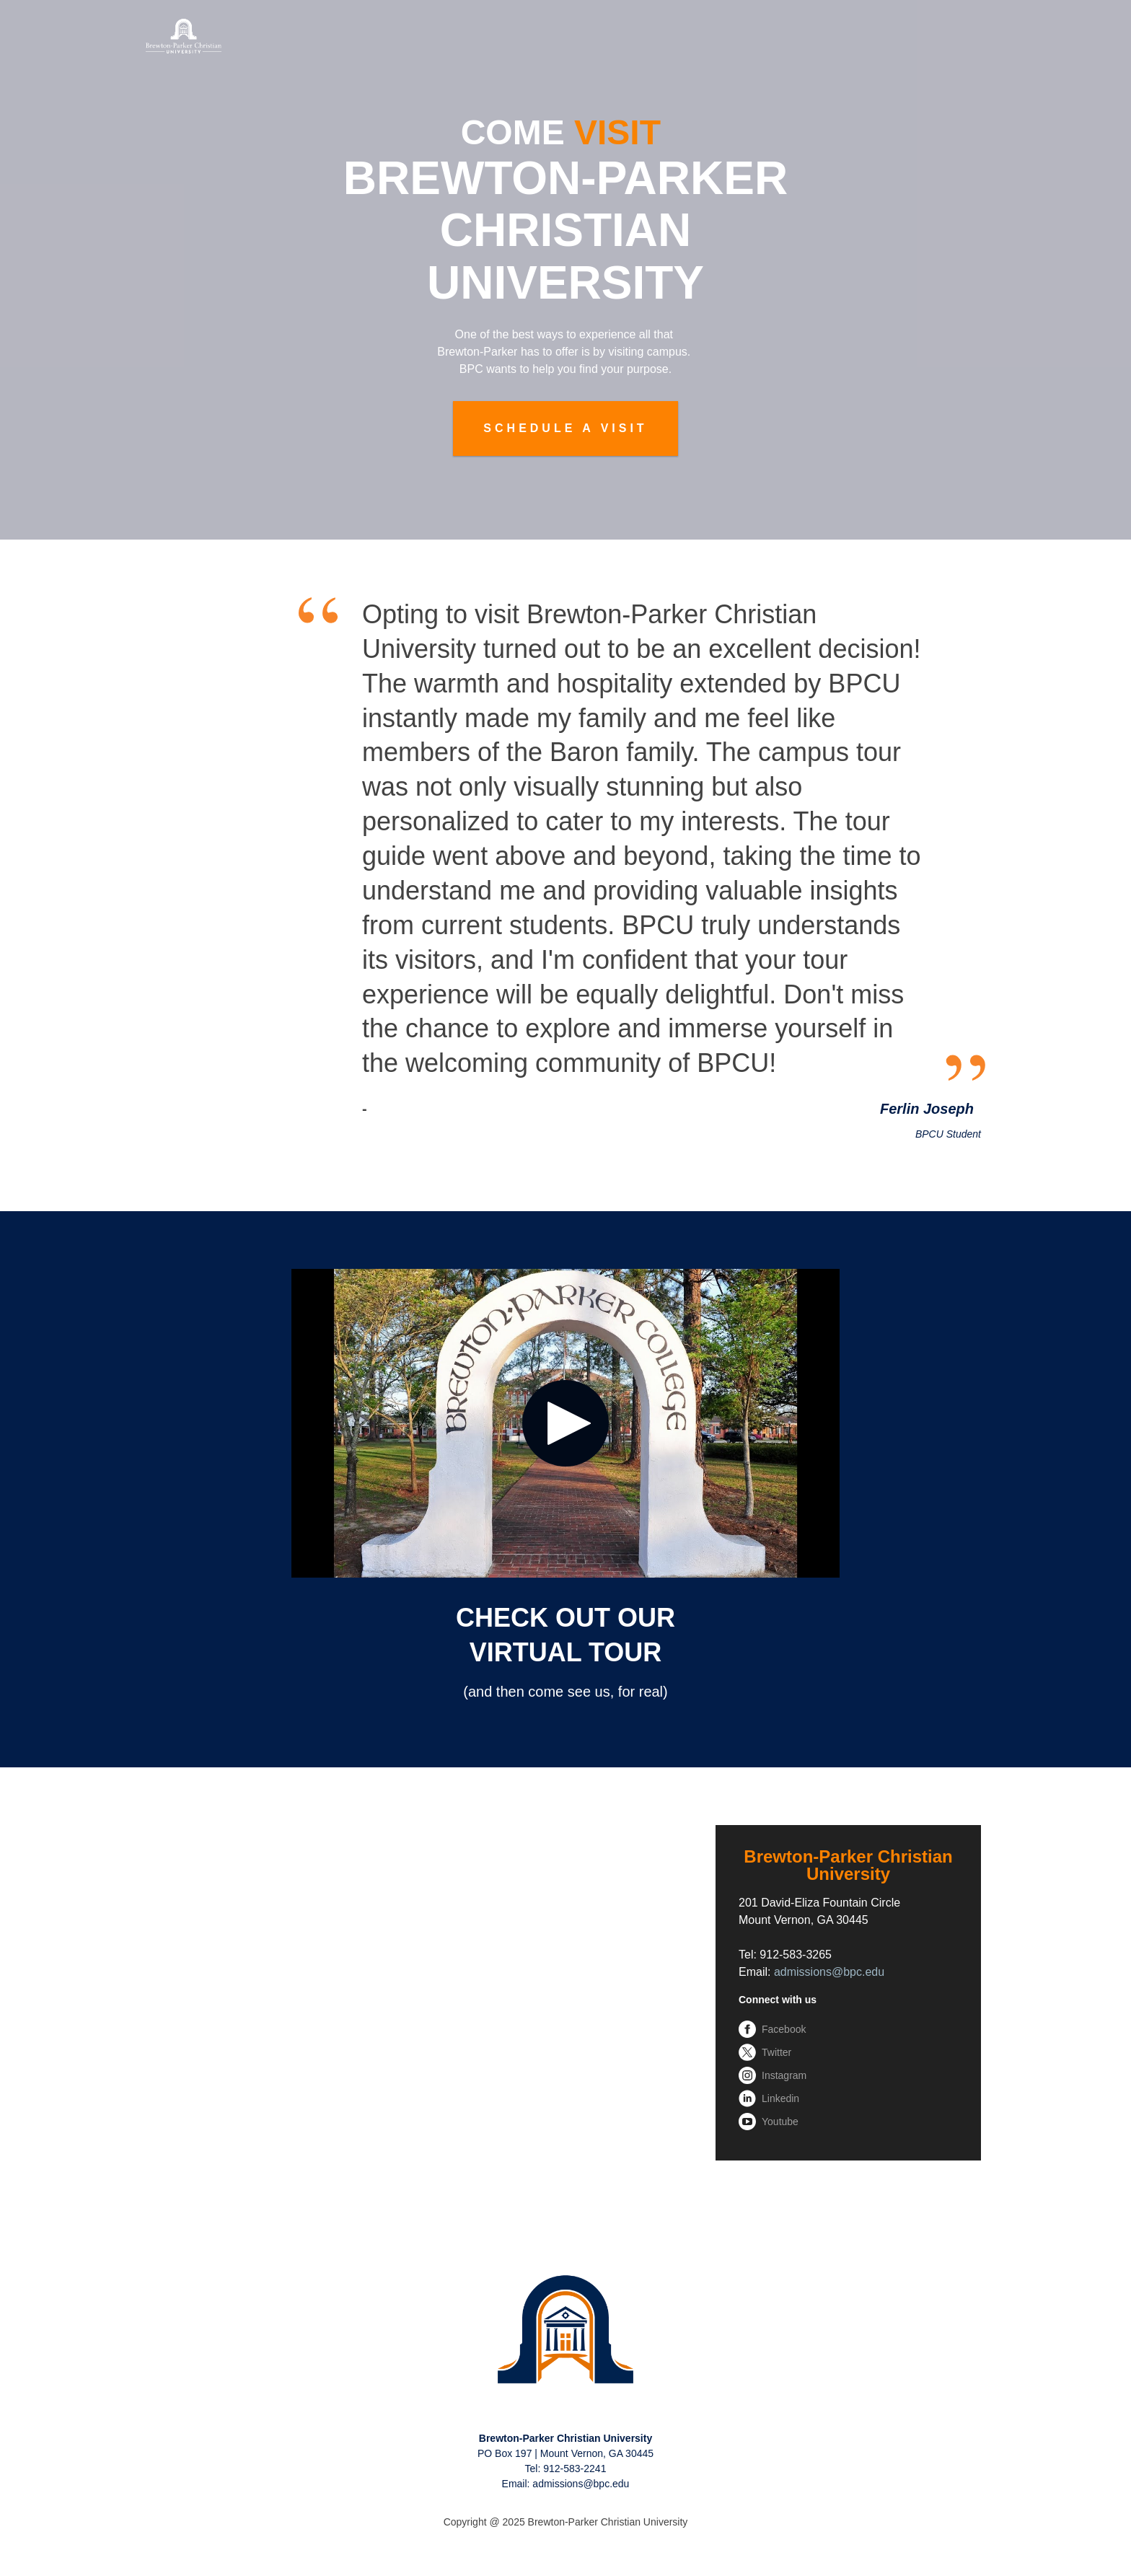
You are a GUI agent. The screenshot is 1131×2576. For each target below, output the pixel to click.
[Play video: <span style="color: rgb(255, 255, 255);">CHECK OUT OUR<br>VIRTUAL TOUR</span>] (565, 1423)
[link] (565, 2330)
